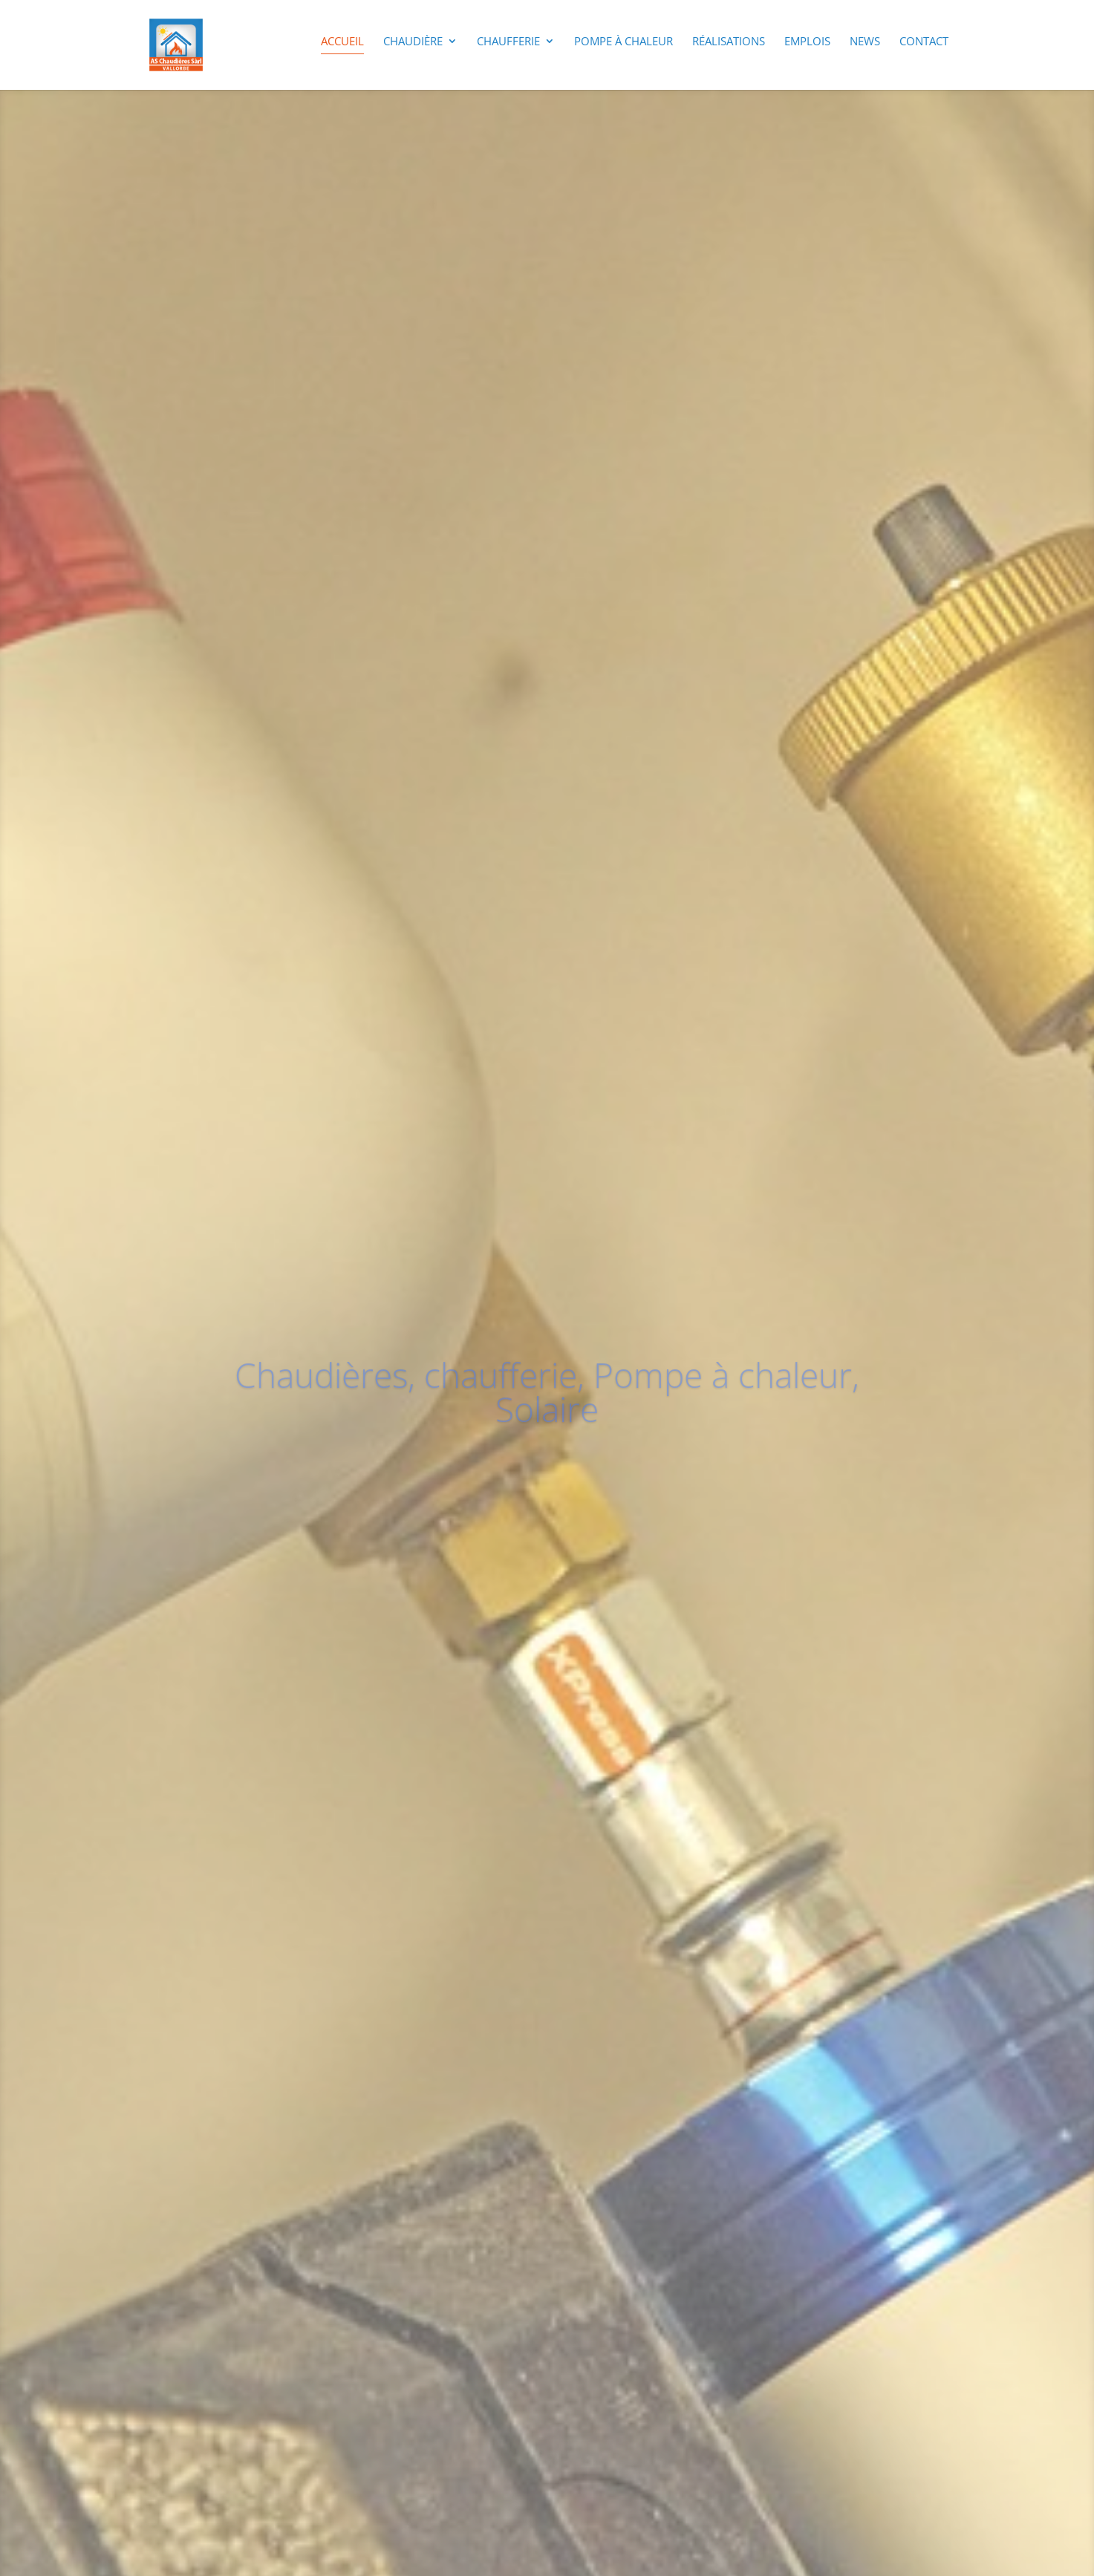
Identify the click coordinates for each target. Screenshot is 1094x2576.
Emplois (807, 42)
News (865, 42)
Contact (923, 42)
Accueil (342, 42)
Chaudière (413, 42)
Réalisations (728, 42)
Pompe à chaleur (623, 42)
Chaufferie (508, 42)
